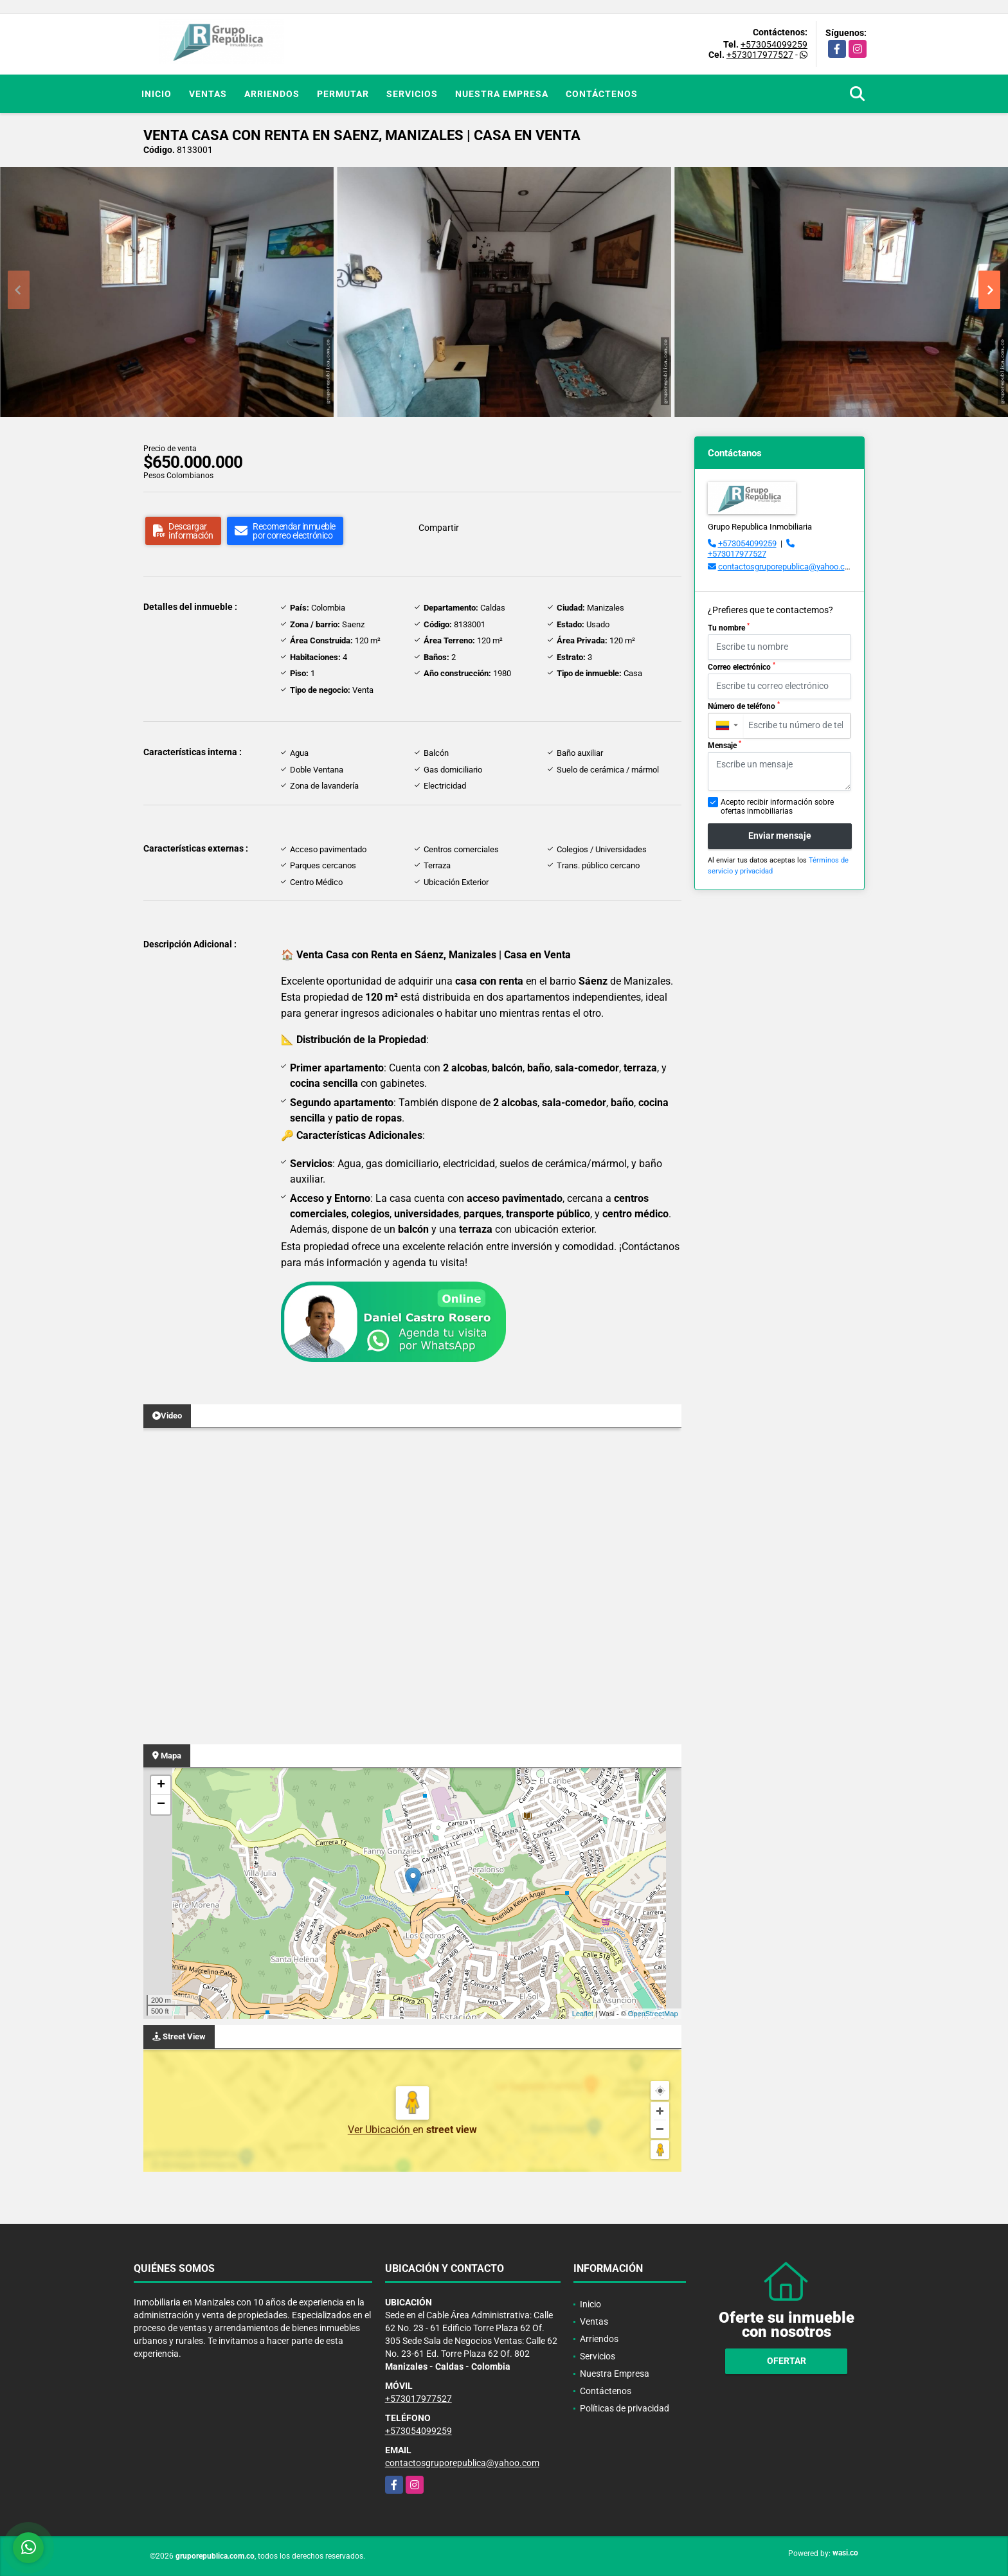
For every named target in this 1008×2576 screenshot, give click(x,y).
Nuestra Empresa (501, 94)
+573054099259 (774, 44)
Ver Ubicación (380, 2130)
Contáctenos (602, 94)
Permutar (343, 94)
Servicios (412, 94)
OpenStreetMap (653, 2013)
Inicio (156, 94)
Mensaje (724, 745)
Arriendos (272, 94)
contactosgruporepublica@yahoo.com (787, 566)
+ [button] (161, 1785)
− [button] (161, 1804)
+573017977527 (759, 54)
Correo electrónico (741, 666)
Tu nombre (729, 627)
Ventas (208, 94)
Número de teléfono (744, 706)
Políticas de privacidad (624, 2408)
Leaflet (582, 2013)
